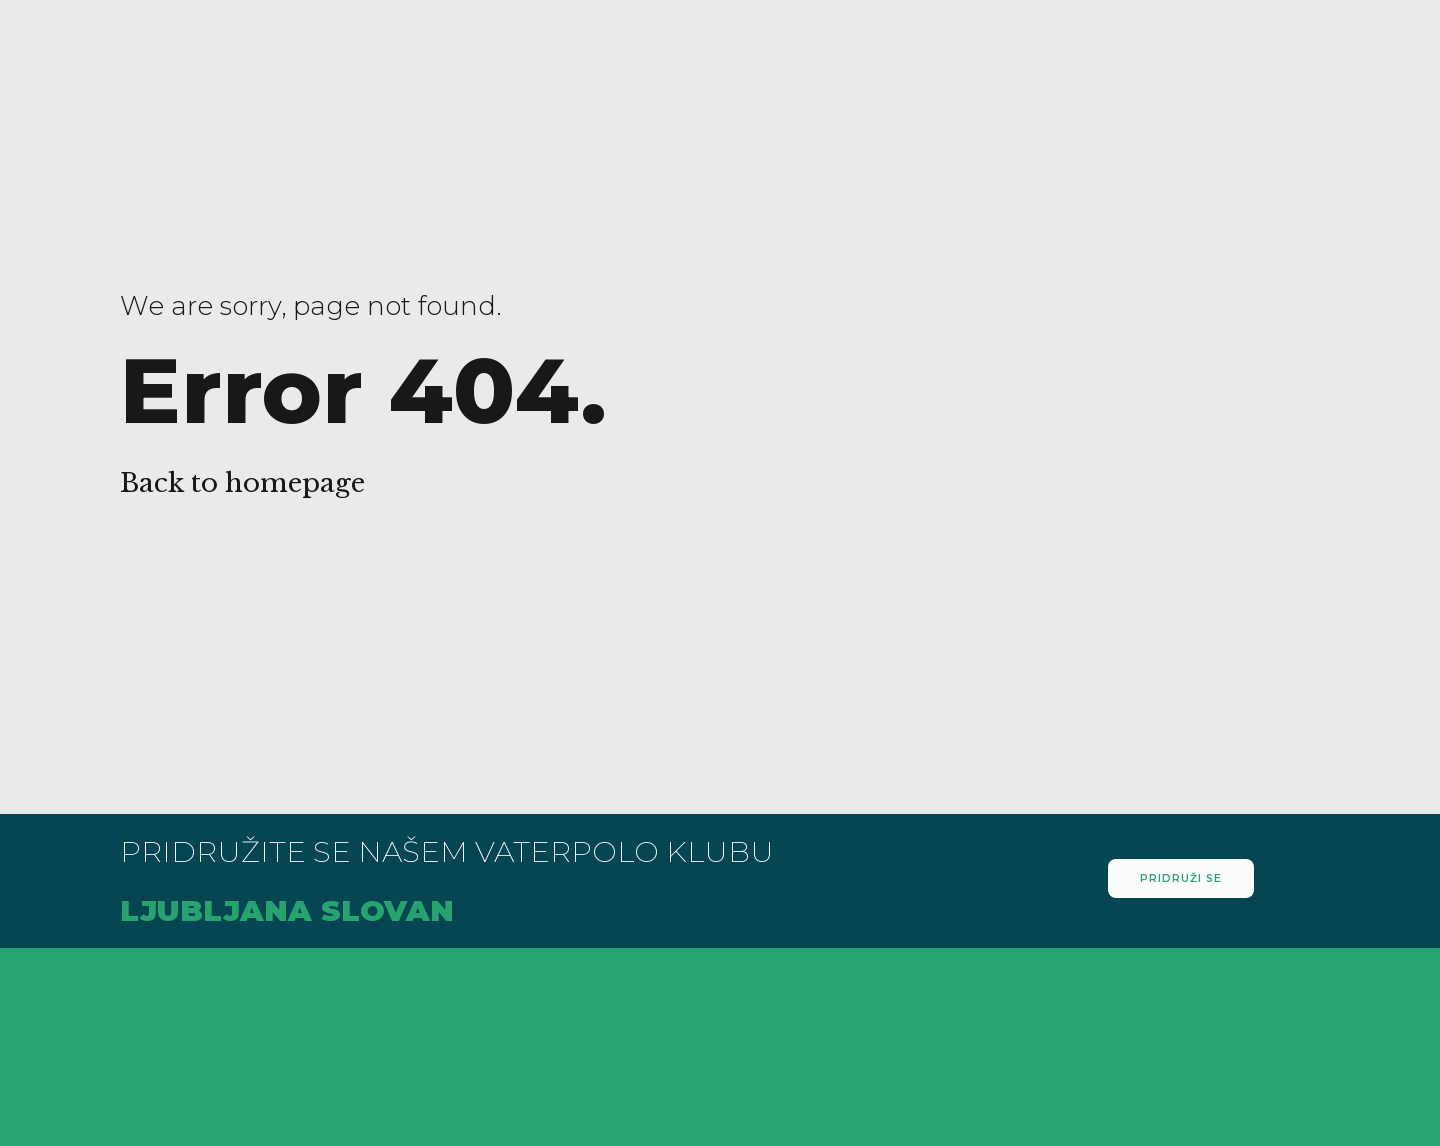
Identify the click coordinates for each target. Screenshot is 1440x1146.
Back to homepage (242, 483)
